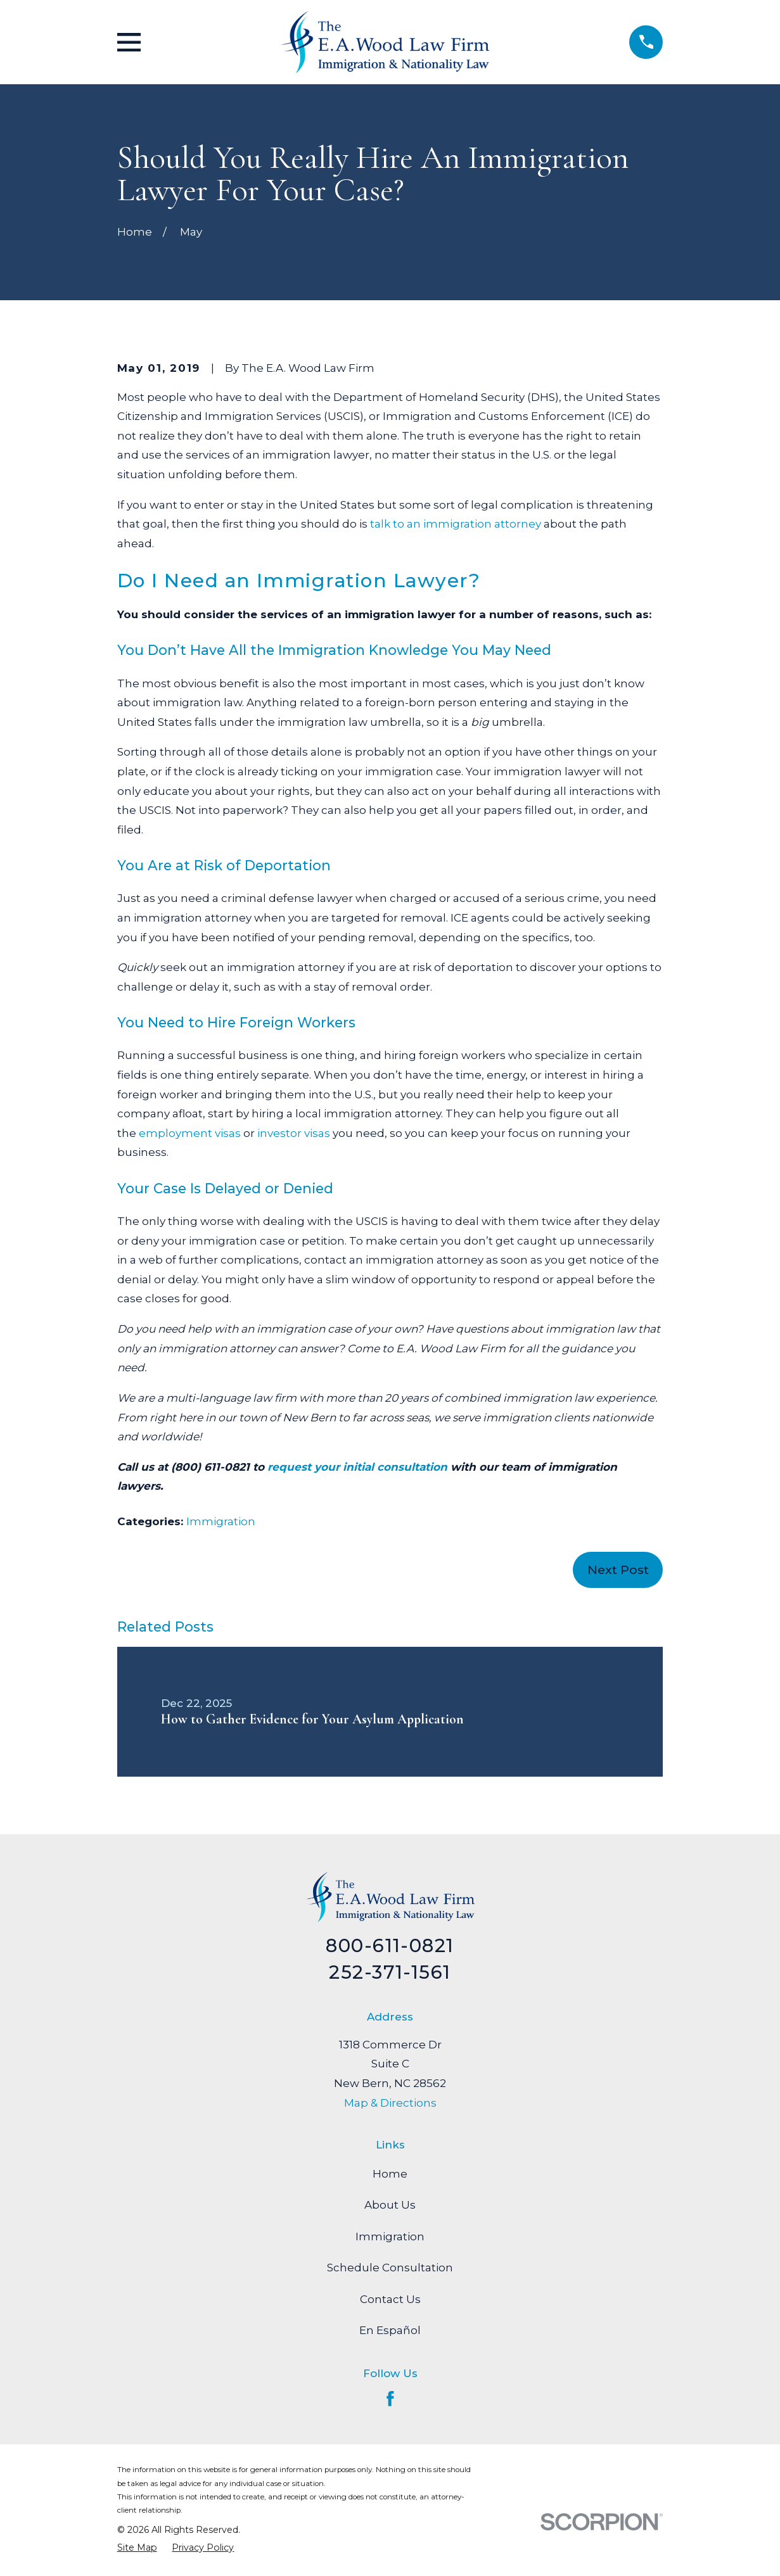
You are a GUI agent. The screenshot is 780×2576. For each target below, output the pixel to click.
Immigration (220, 1521)
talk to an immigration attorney (455, 523)
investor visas (293, 1133)
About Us (390, 2204)
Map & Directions (390, 2103)
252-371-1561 (390, 1972)
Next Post (618, 1569)
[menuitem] (137, 2547)
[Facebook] (390, 2398)
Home (390, 2173)
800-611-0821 (390, 1945)
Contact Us (390, 2299)
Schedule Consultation (390, 2267)
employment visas (190, 1133)
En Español (390, 2330)
